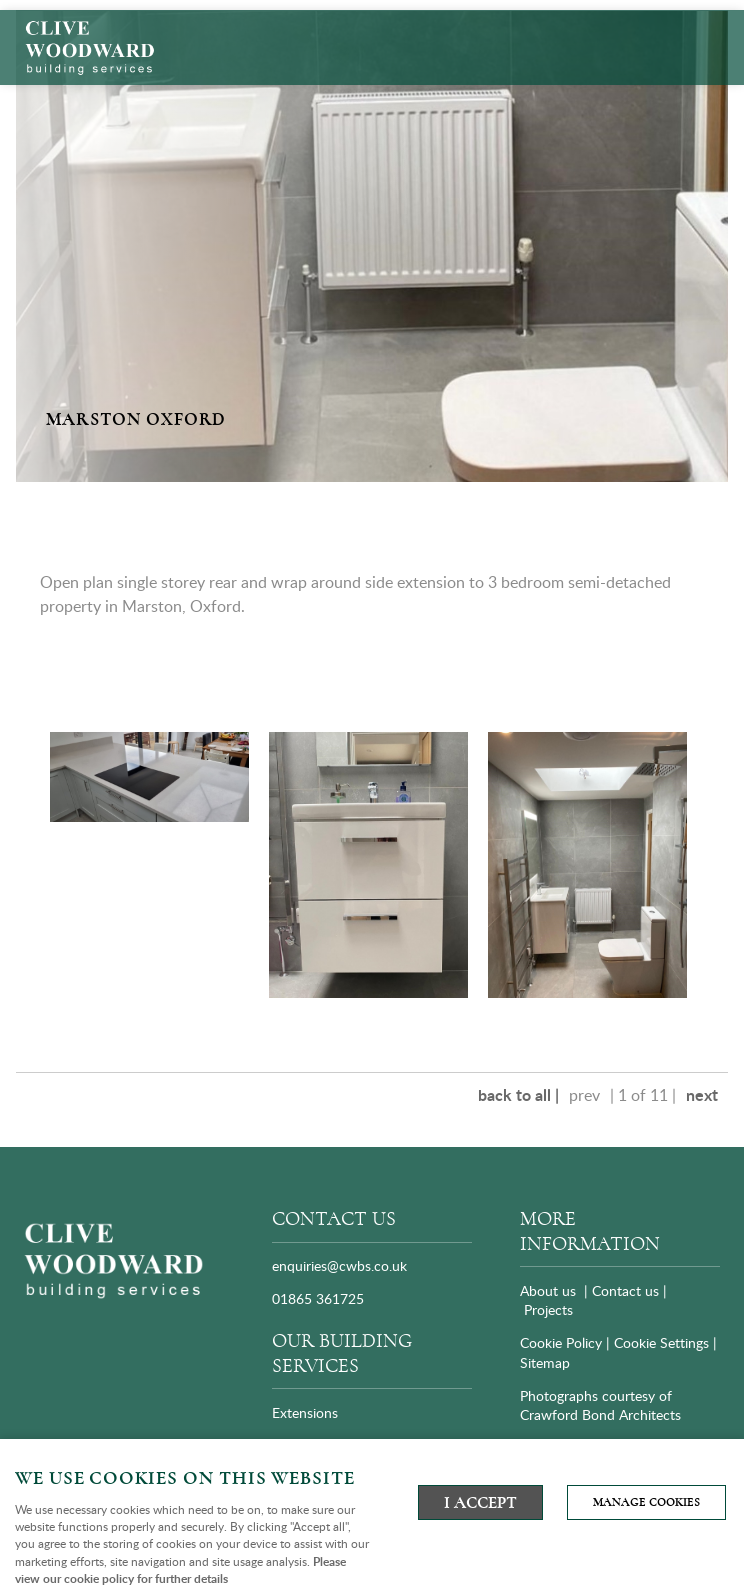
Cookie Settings (661, 1342)
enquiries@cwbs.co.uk (339, 1265)
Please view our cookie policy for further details (180, 1570)
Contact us (625, 1290)
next (702, 1094)
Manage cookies (646, 1502)
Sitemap (547, 1362)
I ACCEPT (480, 1502)
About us (548, 1290)
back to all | (518, 1094)
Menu (709, 29)
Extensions (305, 1412)
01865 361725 (318, 1298)
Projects (548, 1309)
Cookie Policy (561, 1342)
